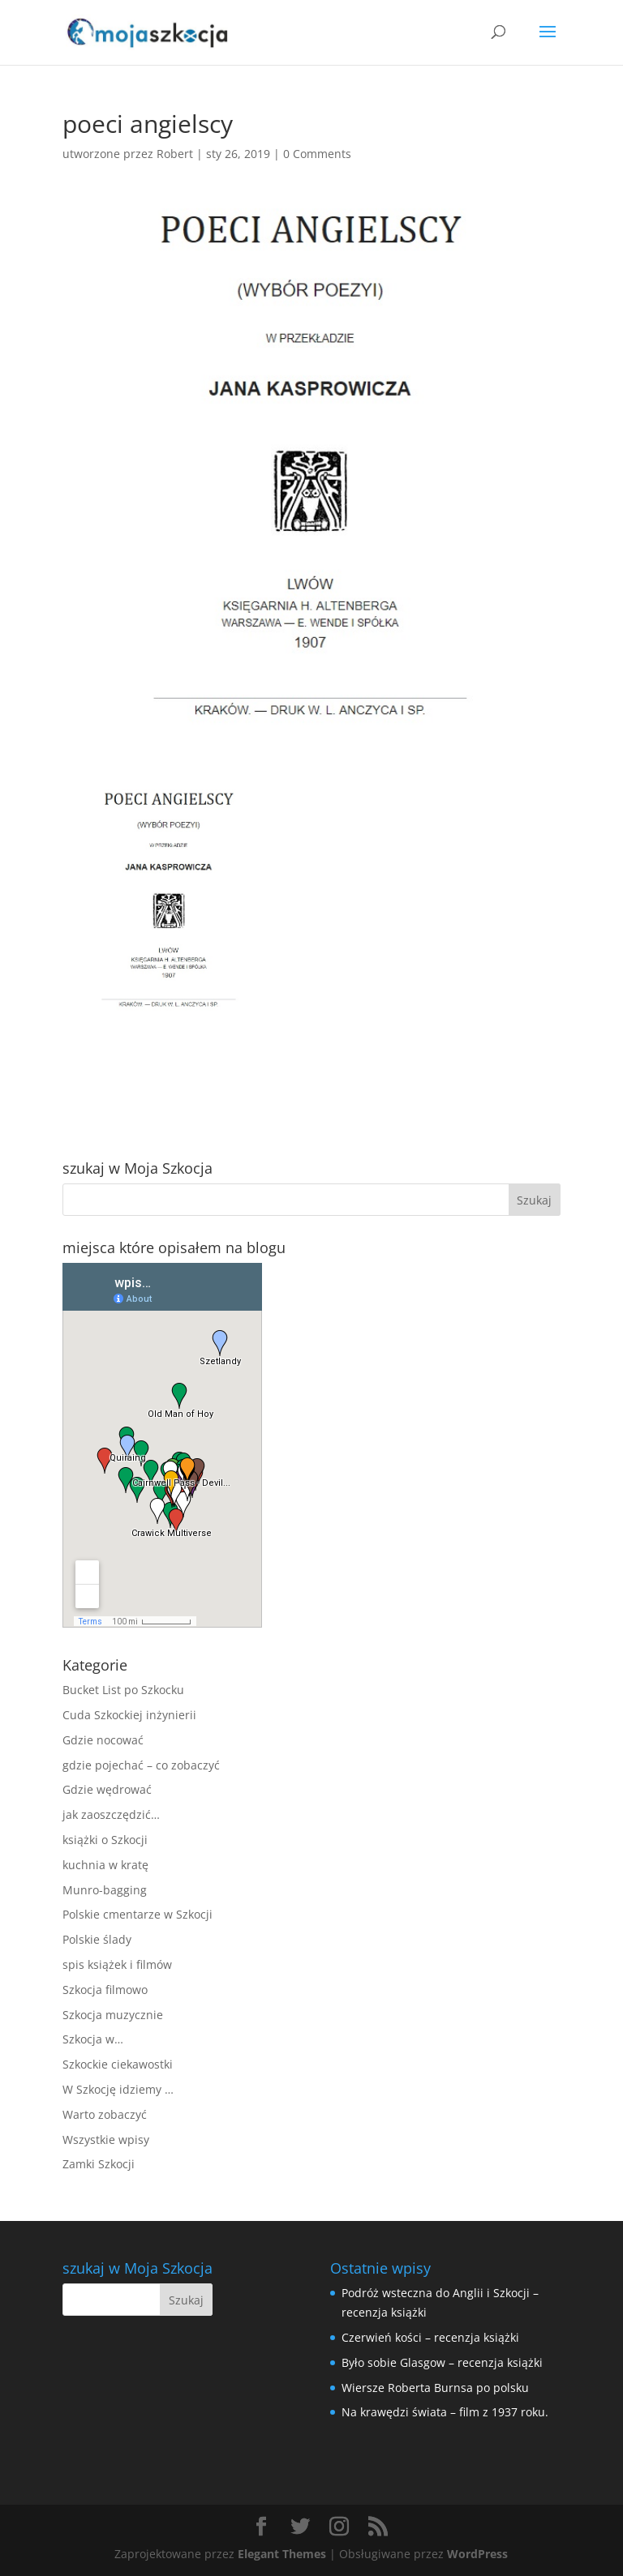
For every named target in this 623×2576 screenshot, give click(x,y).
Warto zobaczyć (104, 2114)
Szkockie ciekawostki (117, 2064)
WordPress (477, 2553)
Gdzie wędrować (107, 1789)
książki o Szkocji (105, 1839)
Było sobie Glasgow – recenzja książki (442, 2362)
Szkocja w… (92, 2039)
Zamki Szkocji (98, 2164)
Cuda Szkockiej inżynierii (129, 1714)
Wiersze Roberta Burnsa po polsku (435, 2387)
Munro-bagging (104, 1890)
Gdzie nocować (103, 1740)
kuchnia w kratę (105, 1864)
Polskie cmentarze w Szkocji (137, 1914)
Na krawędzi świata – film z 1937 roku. (445, 2412)
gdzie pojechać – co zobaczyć (141, 1765)
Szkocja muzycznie (112, 2014)
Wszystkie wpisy (105, 2139)
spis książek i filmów (117, 1964)
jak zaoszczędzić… (111, 1814)
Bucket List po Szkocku (123, 1689)
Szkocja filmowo (105, 1989)
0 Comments (317, 153)
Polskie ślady (96, 1939)
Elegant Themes (282, 2553)
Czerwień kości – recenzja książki (430, 2337)
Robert (175, 153)
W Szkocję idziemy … (118, 2089)
